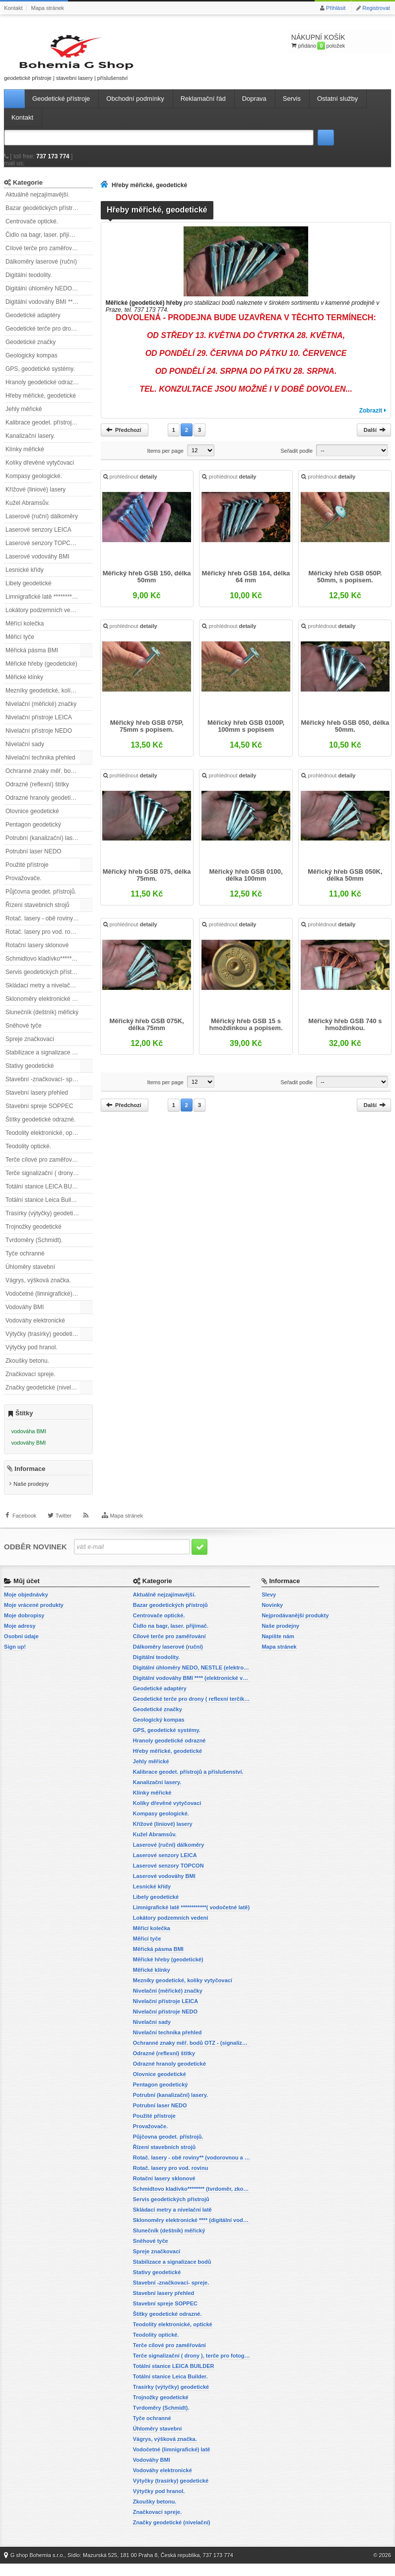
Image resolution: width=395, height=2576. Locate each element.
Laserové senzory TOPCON (42, 552)
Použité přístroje (27, 873)
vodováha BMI (28, 1440)
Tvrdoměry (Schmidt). (34, 1249)
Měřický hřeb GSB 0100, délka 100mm (245, 885)
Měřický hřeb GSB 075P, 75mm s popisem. (147, 736)
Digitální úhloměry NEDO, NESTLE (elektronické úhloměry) (49, 297)
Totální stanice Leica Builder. (43, 1208)
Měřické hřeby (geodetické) (41, 672)
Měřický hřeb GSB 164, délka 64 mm (246, 587)
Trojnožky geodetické (33, 1235)
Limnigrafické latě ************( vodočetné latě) (49, 605)
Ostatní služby (337, 107)
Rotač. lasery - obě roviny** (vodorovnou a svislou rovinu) (49, 927)
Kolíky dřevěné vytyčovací (39, 471)
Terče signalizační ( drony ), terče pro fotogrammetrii (49, 1182)
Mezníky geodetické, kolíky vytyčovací (49, 699)
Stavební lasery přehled (36, 1101)
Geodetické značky (30, 351)
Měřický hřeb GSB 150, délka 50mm (147, 587)
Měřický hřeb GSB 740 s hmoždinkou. (344, 1034)
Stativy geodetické (29, 1074)
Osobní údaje (21, 1649)
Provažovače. (23, 887)
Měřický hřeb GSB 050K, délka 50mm (344, 885)
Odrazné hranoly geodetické (42, 806)
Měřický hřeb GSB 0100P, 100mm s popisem (245, 736)
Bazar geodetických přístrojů (42, 216)
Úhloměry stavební (30, 1275)
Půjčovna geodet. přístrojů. (40, 900)
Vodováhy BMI (24, 1316)
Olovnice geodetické (32, 820)
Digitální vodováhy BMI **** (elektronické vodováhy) (49, 310)
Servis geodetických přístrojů (43, 980)
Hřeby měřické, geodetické (40, 404)
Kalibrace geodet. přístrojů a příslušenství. (49, 431)
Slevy (269, 1607)
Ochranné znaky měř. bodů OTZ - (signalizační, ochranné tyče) (49, 779)
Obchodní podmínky (135, 107)
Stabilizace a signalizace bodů (45, 1061)
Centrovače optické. (31, 230)
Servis (292, 107)
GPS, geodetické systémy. (40, 377)
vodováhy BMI (28, 1452)
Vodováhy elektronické (35, 1329)
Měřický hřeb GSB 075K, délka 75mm (147, 1034)
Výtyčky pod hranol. (31, 1356)
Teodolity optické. (28, 1155)
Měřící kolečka (24, 632)
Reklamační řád (203, 107)
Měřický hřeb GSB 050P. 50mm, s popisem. (344, 587)
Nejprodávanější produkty (295, 1628)
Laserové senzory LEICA (38, 538)
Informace (29, 1481)
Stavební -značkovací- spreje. (44, 1088)
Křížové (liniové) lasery (35, 498)
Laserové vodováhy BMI (37, 565)
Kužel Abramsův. (27, 511)
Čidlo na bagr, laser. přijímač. (43, 243)
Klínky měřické (24, 458)
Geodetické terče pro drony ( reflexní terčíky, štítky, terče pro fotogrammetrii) (49, 337)
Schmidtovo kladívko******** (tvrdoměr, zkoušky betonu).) (49, 967)
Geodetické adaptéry (33, 324)
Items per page (165, 460)
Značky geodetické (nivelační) (44, 1396)
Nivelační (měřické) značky (40, 712)
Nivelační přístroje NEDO (38, 739)
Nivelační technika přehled (40, 766)
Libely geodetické (28, 592)
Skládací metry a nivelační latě (45, 994)
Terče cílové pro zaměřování (42, 1168)
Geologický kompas (31, 364)
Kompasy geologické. (33, 485)
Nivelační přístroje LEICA (38, 726)
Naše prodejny (31, 1497)
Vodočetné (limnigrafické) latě (44, 1302)
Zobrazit (371, 419)
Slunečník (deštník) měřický (41, 1021)
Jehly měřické (23, 418)
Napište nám (278, 1649)
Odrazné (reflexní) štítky (37, 793)
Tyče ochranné (25, 1262)
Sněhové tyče (23, 1034)
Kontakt (13, 8)
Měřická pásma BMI (31, 659)
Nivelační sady (24, 753)
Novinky (272, 1617)
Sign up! (15, 1659)
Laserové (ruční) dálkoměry (41, 525)
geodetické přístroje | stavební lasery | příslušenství (48, 61)
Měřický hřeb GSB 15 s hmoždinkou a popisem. (245, 1034)
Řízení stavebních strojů (37, 913)
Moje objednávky (26, 1607)
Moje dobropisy (24, 1628)
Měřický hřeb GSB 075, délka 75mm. (147, 885)
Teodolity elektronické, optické (44, 1141)
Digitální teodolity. (28, 283)
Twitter (63, 1533)
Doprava (254, 107)
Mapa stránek (47, 8)
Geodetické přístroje (61, 107)
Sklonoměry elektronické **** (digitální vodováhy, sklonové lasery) (49, 1007)
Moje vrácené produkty (34, 1617)
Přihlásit (335, 8)
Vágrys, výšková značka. (38, 1289)
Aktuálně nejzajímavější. (37, 203)
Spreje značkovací (29, 1047)
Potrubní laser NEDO (33, 860)
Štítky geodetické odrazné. (40, 1128)
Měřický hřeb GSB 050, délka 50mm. (345, 736)
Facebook (24, 1533)
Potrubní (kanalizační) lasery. (43, 846)
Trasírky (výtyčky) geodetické (43, 1222)
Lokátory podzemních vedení (43, 619)
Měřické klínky (24, 686)
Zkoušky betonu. (27, 1369)
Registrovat (376, 8)
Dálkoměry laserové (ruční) (41, 270)
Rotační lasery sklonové (36, 954)
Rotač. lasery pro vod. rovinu (43, 940)
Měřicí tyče (19, 645)
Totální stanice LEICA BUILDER (47, 1195)
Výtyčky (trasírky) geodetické (43, 1342)
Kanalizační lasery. (30, 444)
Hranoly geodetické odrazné (42, 391)
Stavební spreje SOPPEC (39, 1115)
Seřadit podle (296, 460)
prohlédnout (131, 487)
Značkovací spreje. (30, 1383)
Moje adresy (20, 1638)
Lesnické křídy (24, 578)
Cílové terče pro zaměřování (42, 257)
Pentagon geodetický (33, 833)
